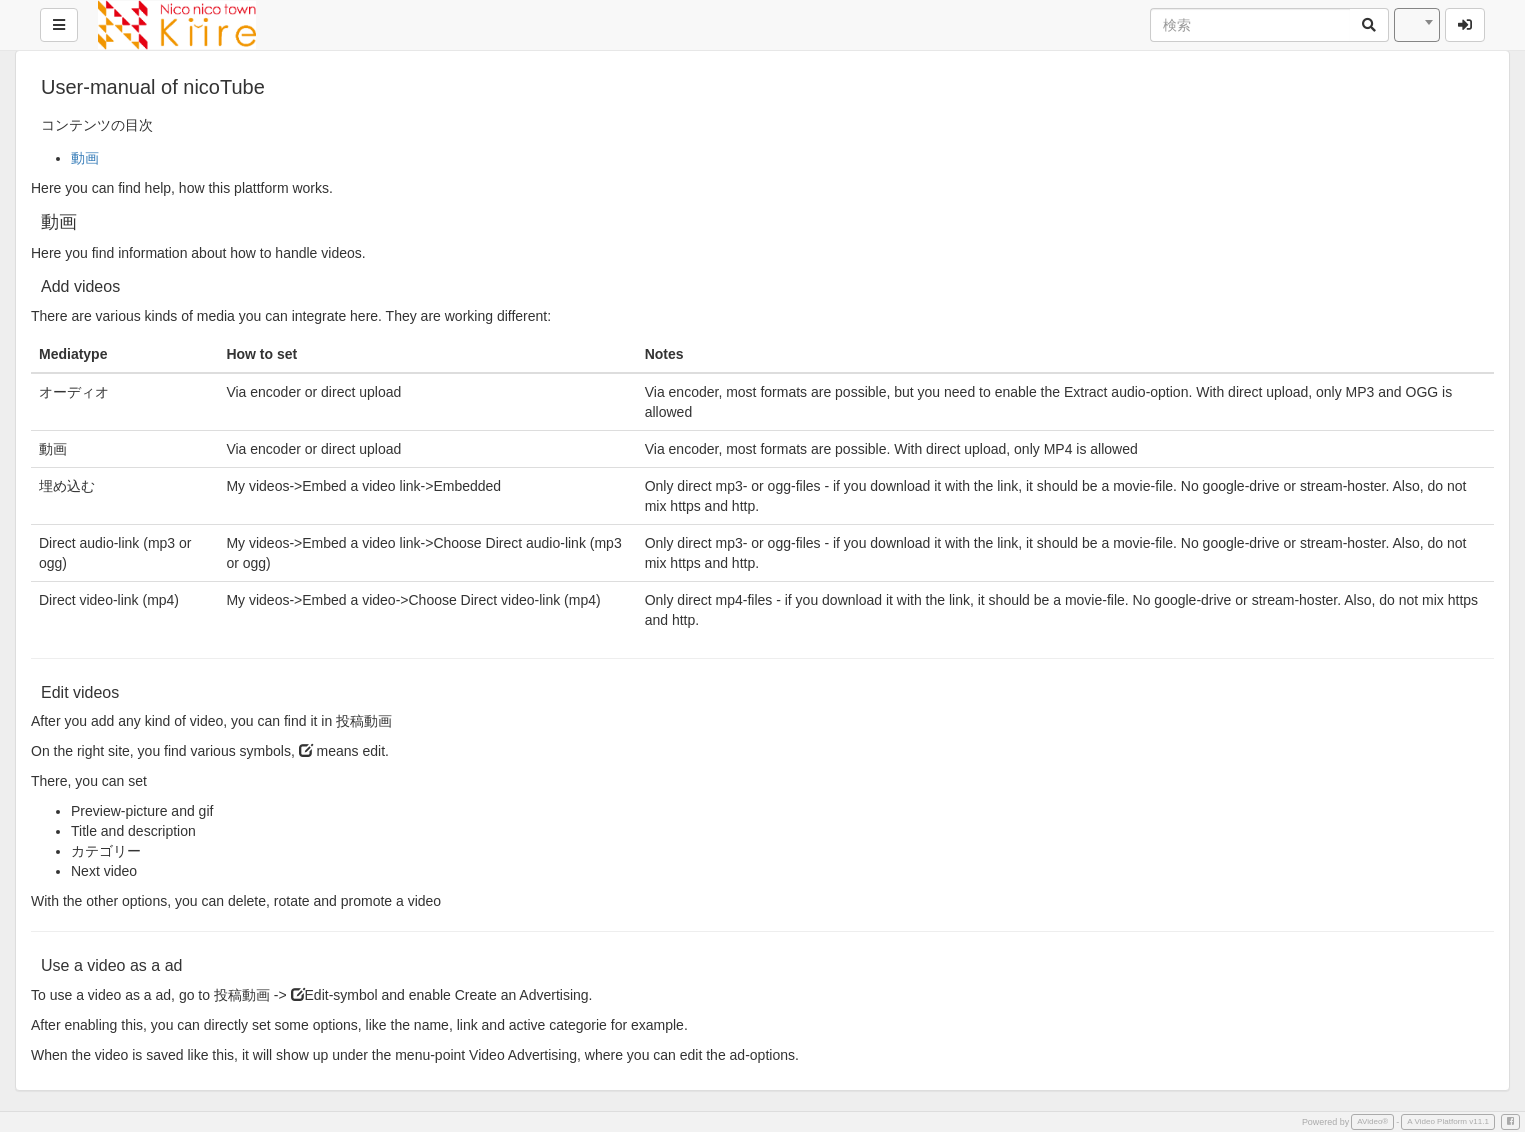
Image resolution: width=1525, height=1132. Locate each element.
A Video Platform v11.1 (1448, 1121)
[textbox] (1417, 25)
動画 (85, 158)
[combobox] (1417, 25)
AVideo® (1372, 1121)
